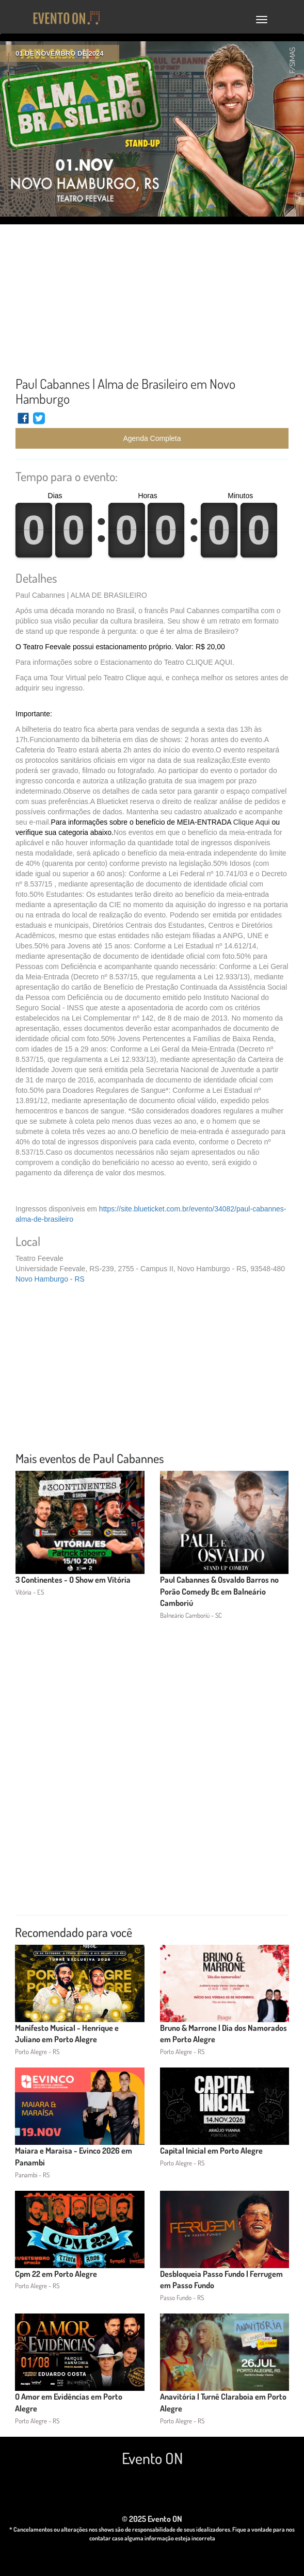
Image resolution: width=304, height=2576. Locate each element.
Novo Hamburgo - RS (50, 1279)
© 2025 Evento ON (152, 2519)
